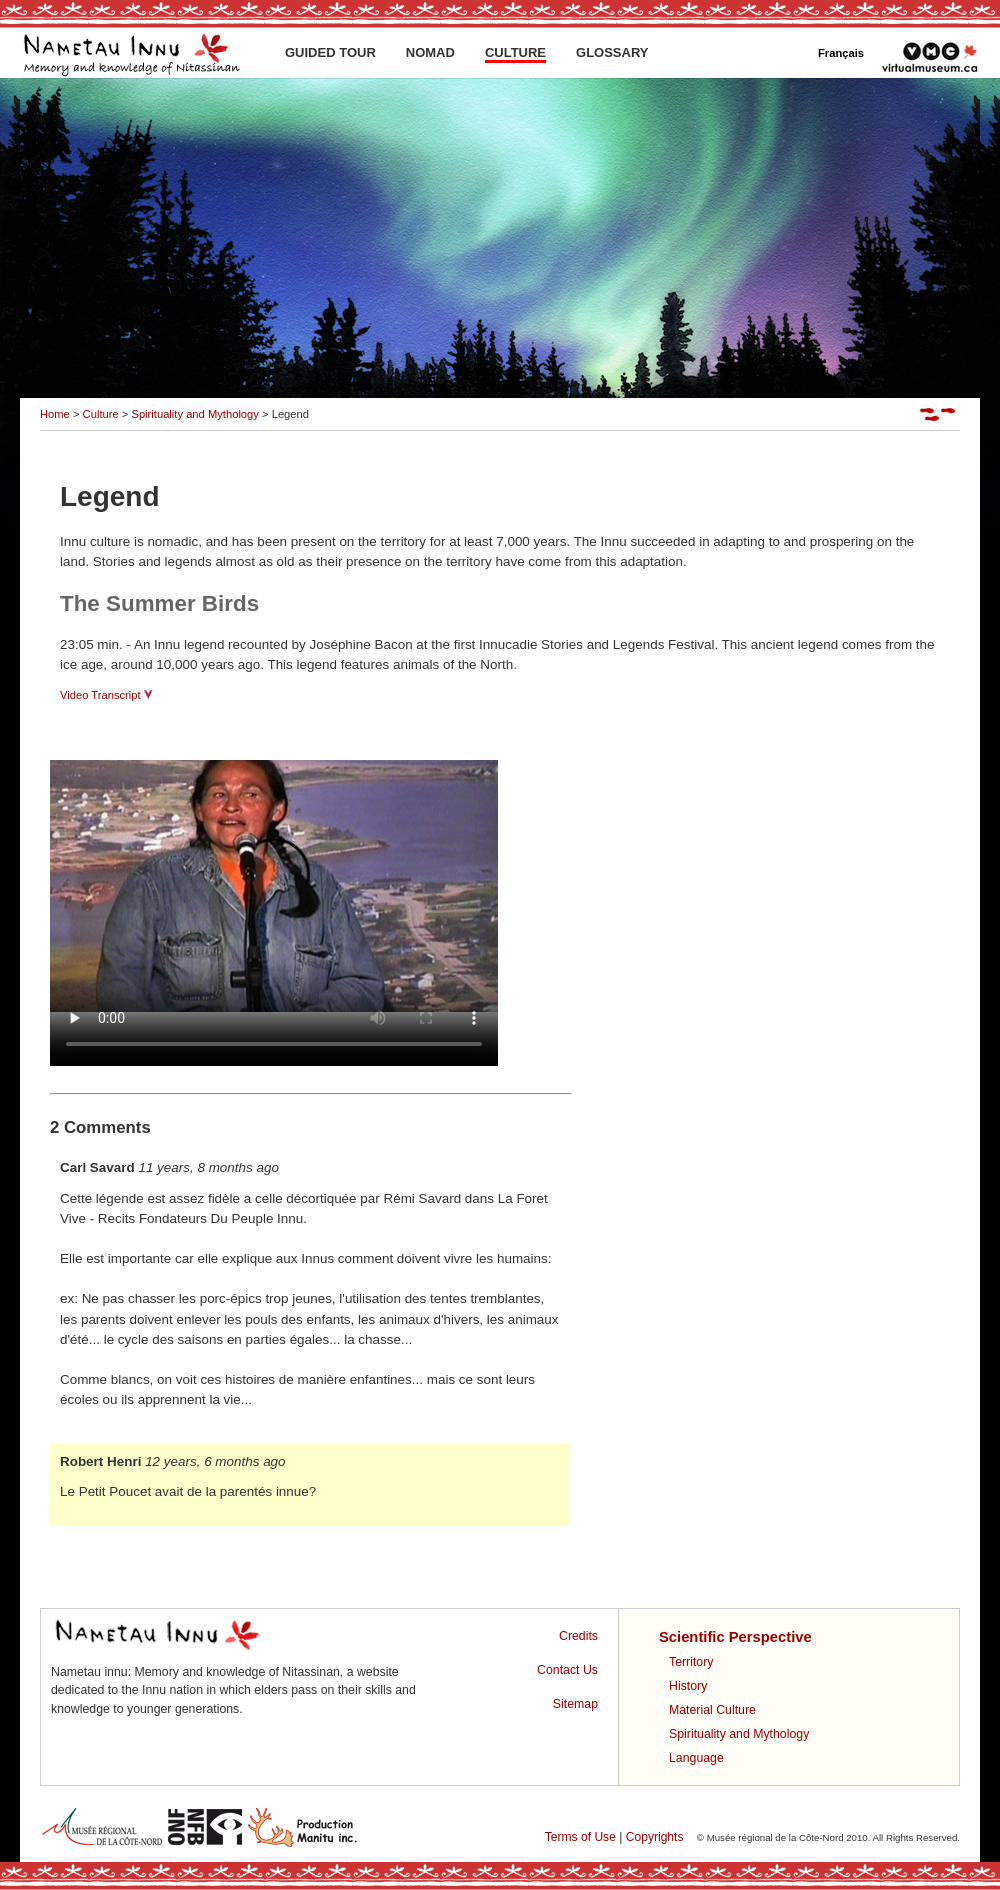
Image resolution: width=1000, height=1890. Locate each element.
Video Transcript (106, 695)
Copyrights (655, 1837)
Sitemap (575, 1704)
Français (841, 53)
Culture (101, 414)
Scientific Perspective (735, 1637)
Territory (691, 1662)
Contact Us (567, 1670)
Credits (578, 1636)
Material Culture (712, 1710)
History (688, 1686)
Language (696, 1758)
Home (55, 414)
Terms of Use (580, 1837)
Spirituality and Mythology (194, 414)
